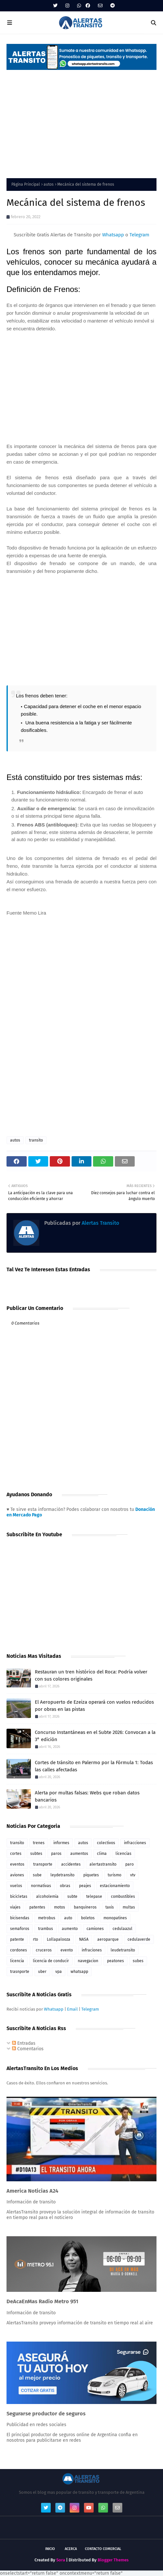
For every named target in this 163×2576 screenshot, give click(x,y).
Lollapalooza (58, 1939)
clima (102, 1853)
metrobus (46, 1918)
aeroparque (108, 1939)
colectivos (106, 1843)
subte (72, 1896)
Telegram (139, 235)
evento (67, 1950)
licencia (17, 1961)
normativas (41, 1885)
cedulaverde (139, 1939)
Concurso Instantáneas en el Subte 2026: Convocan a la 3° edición (95, 1736)
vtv (132, 1875)
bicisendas (19, 1918)
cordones (18, 1950)
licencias (123, 1853)
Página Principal (25, 184)
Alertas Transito (99, 1223)
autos (49, 184)
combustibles (123, 1896)
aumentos (79, 1853)
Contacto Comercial (103, 2549)
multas (129, 1907)
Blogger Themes (113, 2559)
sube (37, 1875)
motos (59, 1907)
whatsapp (79, 1971)
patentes (37, 1907)
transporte (42, 1864)
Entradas (23, 2043)
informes (61, 1843)
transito (36, 1140)
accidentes (71, 1864)
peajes (85, 1885)
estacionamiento (115, 1885)
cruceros (44, 1950)
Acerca (71, 2549)
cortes (15, 1853)
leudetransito (123, 1950)
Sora (60, 2559)
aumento (70, 1928)
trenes (39, 1843)
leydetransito (62, 1875)
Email (72, 2009)
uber (42, 1971)
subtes (36, 1853)
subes (138, 1961)
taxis (109, 1907)
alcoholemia (47, 1896)
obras (65, 1885)
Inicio (50, 2549)
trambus (45, 1928)
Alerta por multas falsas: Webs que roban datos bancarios (87, 1796)
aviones (17, 1875)
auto (68, 1918)
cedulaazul (122, 1928)
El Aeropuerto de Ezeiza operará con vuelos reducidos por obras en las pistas (94, 1705)
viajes (15, 1907)
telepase (94, 1896)
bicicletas (18, 1896)
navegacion (88, 1961)
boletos (88, 1918)
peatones (115, 1961)
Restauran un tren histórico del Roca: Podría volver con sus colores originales (91, 1675)
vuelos (16, 1885)
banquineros (85, 1907)
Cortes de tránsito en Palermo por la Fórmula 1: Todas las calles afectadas (94, 1766)
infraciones (92, 1950)
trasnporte (19, 1971)
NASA (83, 1939)
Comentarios (28, 2049)
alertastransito (102, 1864)
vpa (58, 1971)
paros (56, 1853)
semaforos (19, 1928)
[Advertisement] (81, 119)
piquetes (91, 1875)
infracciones (135, 1843)
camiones (95, 1928)
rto (35, 1939)
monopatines (115, 1918)
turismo (114, 1875)
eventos (17, 1864)
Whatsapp (113, 235)
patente (17, 1939)
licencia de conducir (51, 1961)
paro (129, 1864)
